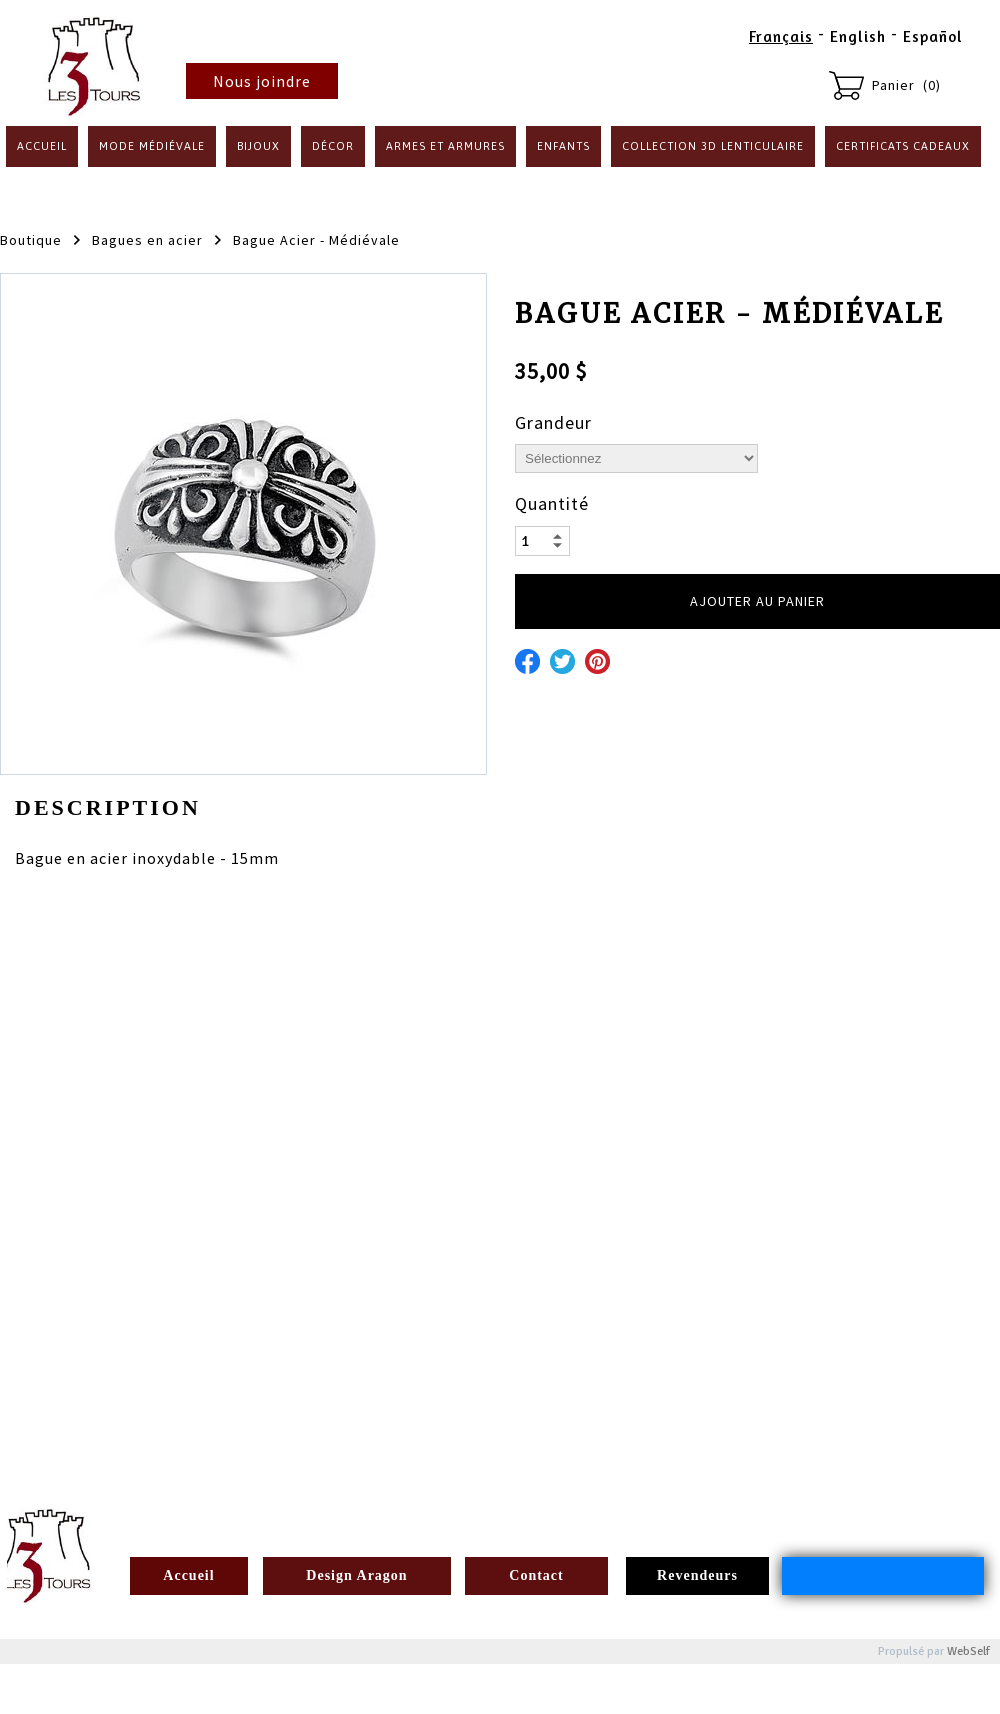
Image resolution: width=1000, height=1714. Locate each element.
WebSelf (968, 1651)
